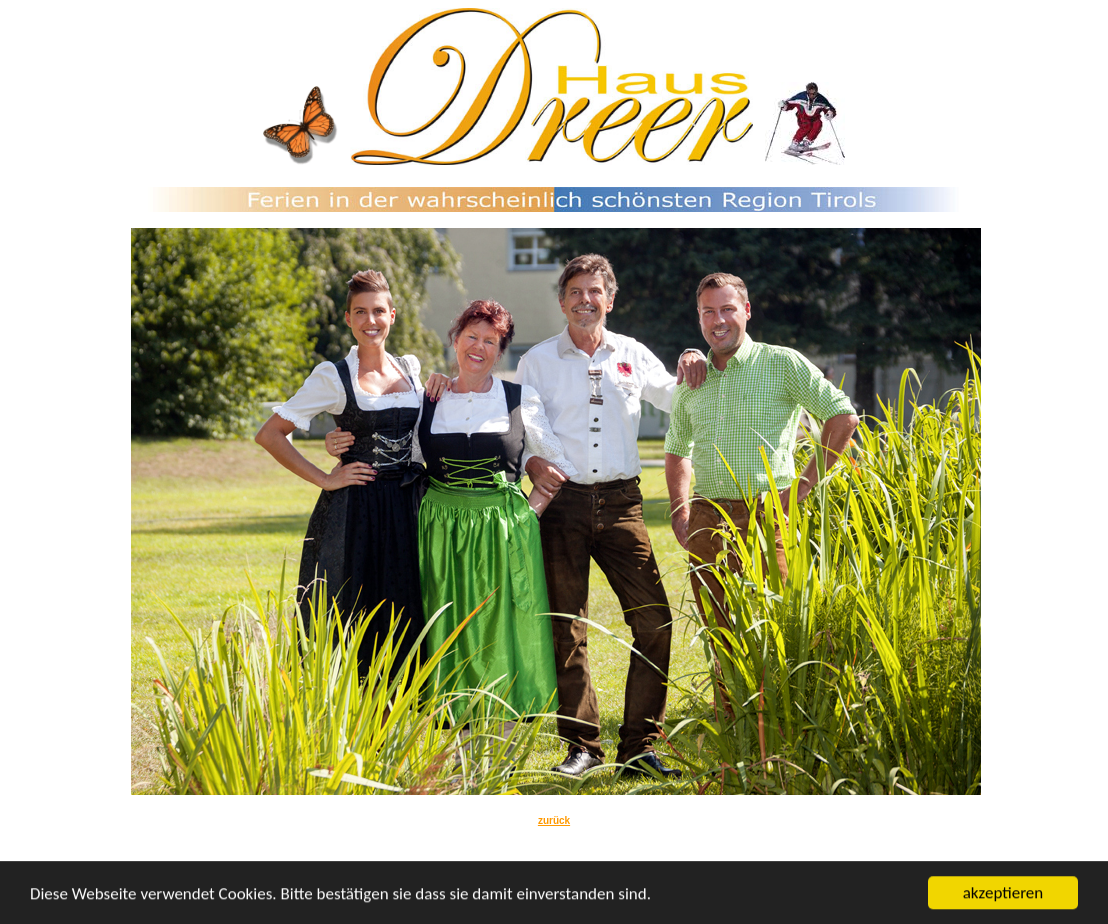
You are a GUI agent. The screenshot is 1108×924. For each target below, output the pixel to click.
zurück (554, 820)
